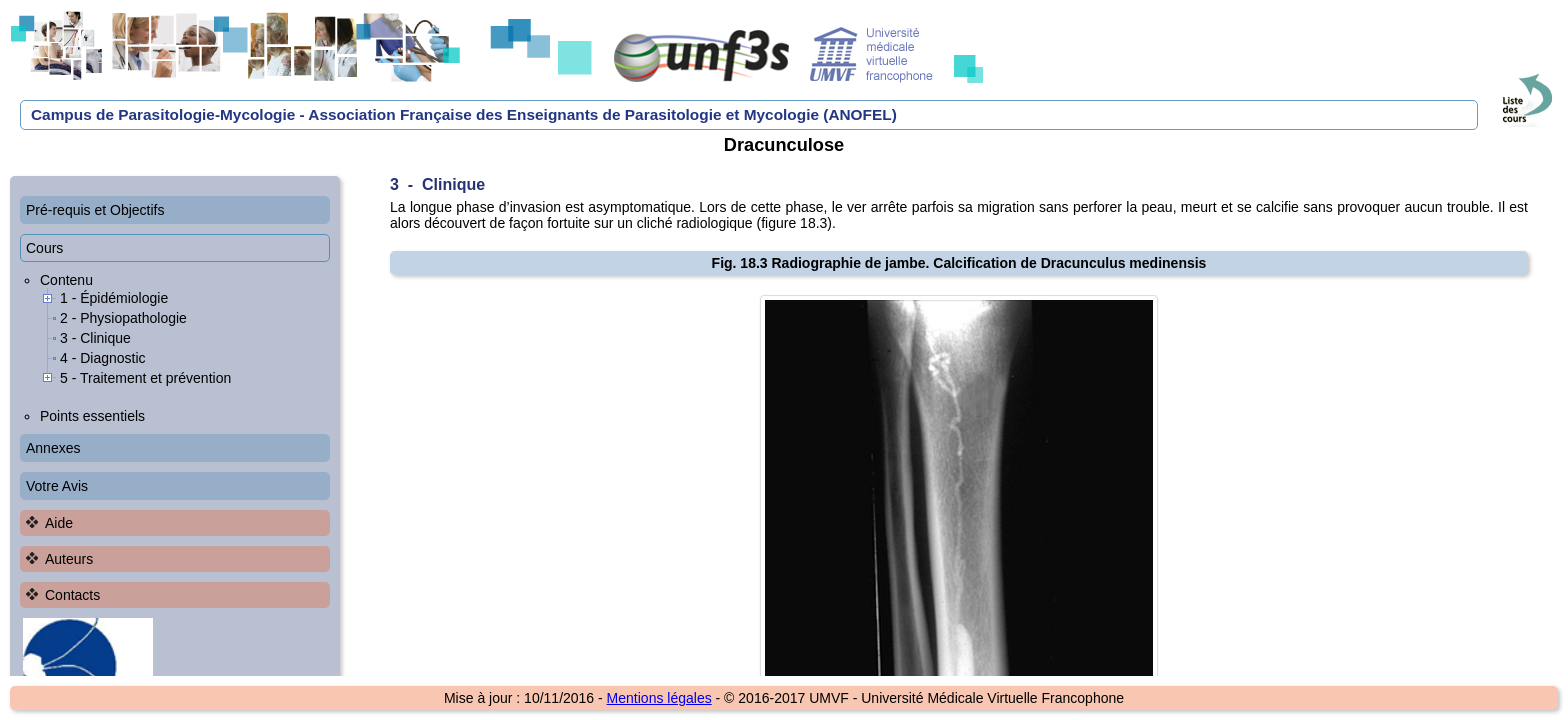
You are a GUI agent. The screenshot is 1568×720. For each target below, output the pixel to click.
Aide (59, 523)
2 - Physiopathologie (123, 318)
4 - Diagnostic (103, 358)
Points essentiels (92, 416)
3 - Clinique (95, 338)
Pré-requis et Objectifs (95, 210)
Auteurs (69, 559)
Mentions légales (659, 698)
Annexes (53, 448)
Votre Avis (57, 486)
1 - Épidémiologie (114, 298)
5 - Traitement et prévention (145, 378)
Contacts (72, 595)
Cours (44, 248)
